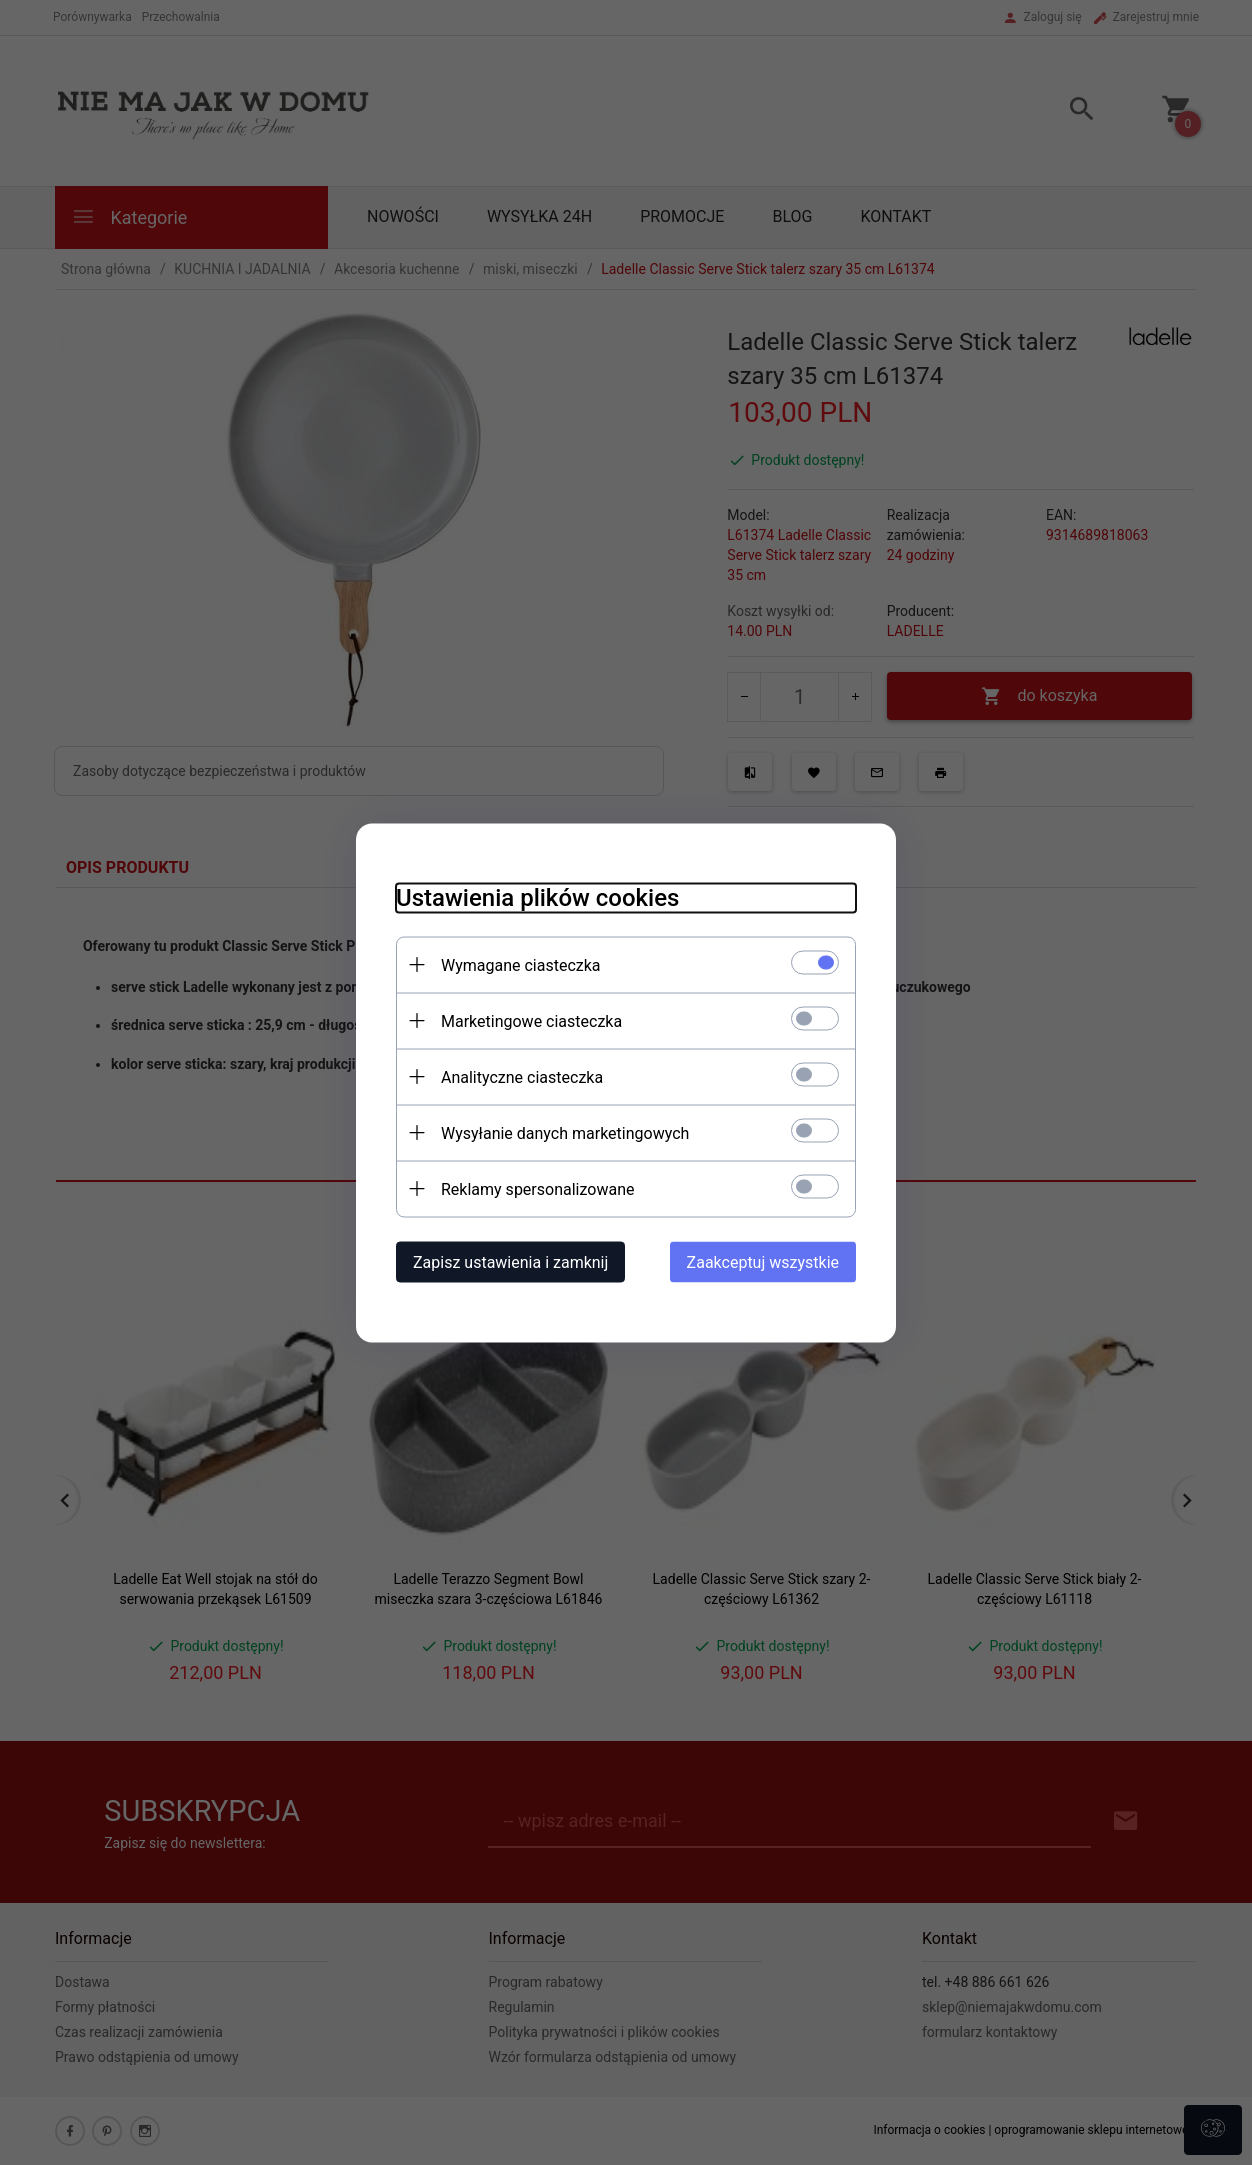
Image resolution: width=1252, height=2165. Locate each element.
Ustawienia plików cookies (537, 897)
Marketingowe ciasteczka (531, 1020)
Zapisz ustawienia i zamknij (510, 1261)
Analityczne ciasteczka (522, 1076)
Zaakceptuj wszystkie (763, 1261)
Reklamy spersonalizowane (537, 1188)
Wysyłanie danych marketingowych (565, 1132)
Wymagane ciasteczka (521, 964)
